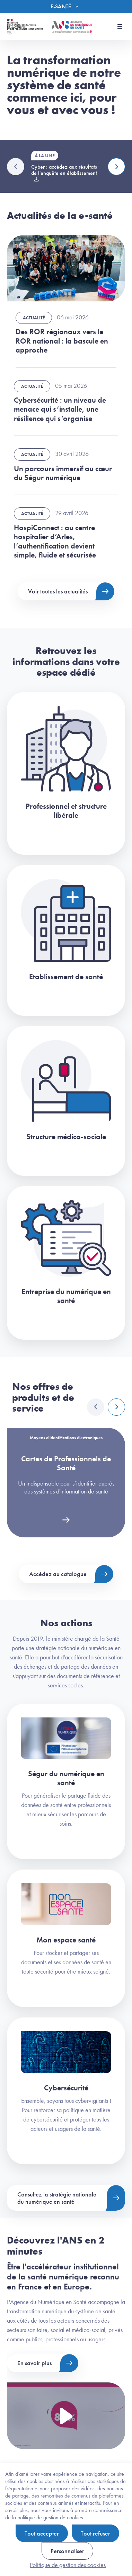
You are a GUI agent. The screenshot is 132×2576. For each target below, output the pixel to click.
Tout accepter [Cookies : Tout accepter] (42, 2533)
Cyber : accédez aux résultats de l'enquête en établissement (64, 170)
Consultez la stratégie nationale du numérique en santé (56, 2198)
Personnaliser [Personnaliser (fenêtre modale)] (67, 2551)
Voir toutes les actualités (58, 591)
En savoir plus (34, 2363)
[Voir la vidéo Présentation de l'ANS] (66, 2415)
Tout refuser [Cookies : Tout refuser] (95, 2533)
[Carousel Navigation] (106, 1407)
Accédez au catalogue (58, 1574)
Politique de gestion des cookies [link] (68, 2565)
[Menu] (66, 6)
